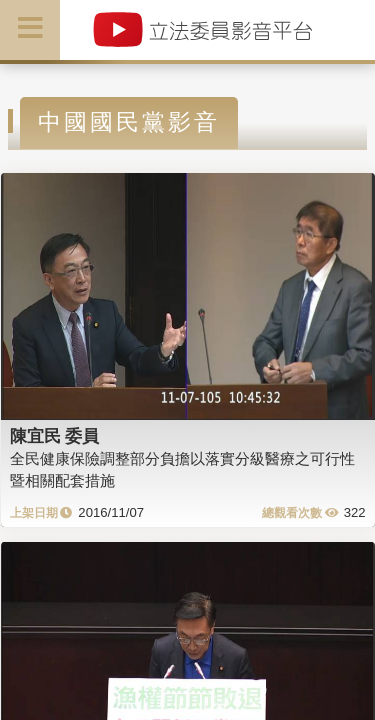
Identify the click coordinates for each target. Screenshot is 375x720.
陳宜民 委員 (55, 436)
